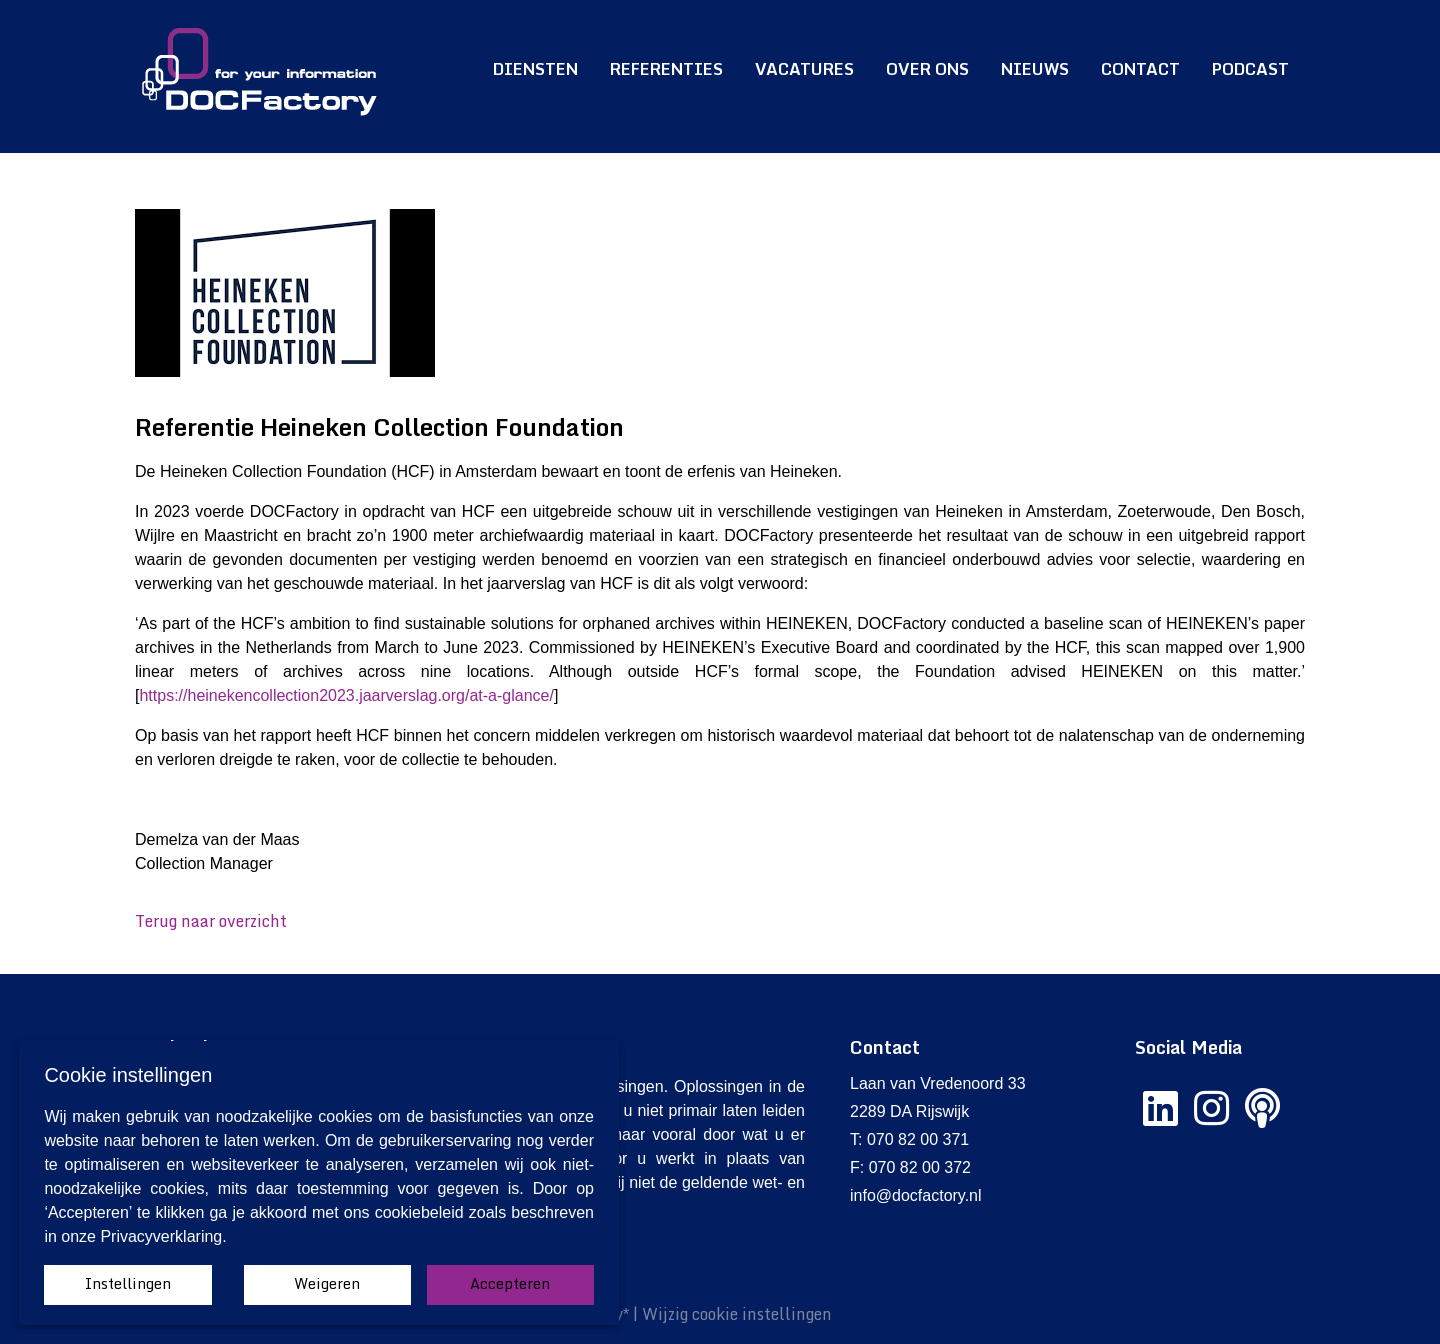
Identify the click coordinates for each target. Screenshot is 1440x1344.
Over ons (927, 69)
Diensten (535, 69)
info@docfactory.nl (916, 1195)
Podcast (1250, 69)
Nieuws (1035, 69)
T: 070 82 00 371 (909, 1139)
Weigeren (327, 1283)
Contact (1140, 69)
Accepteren (510, 1283)
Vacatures (804, 69)
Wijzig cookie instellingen (737, 1314)
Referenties (666, 69)
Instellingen (128, 1283)
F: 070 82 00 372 (910, 1167)
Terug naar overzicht (211, 921)
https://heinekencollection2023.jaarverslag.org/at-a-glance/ (346, 695)
